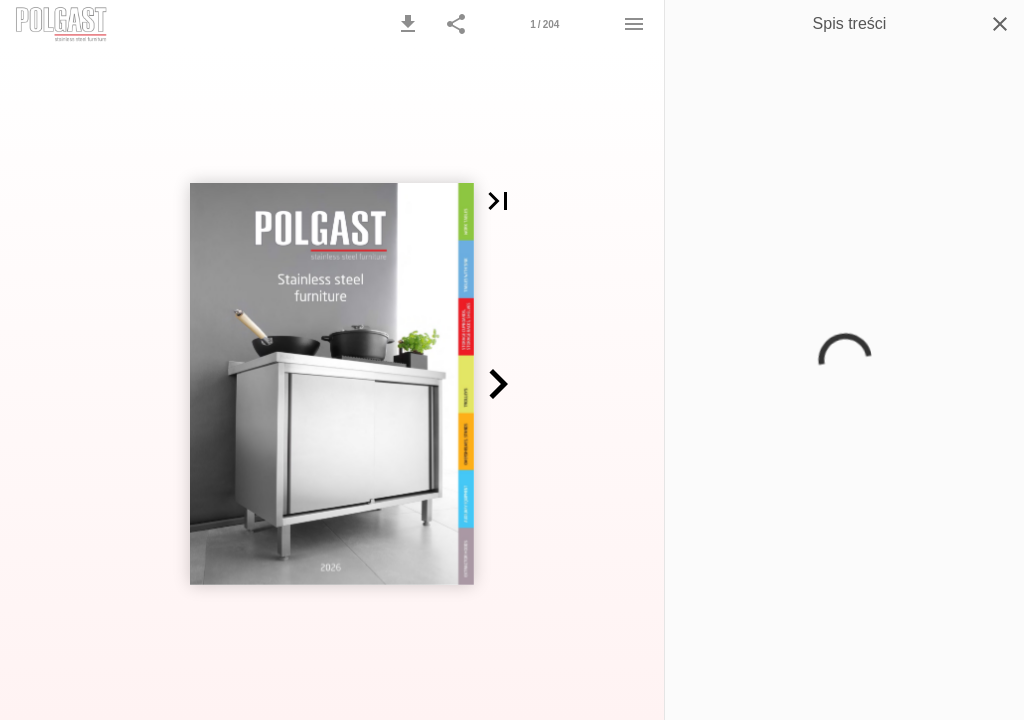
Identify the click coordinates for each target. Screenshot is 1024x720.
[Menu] (634, 24)
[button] (408, 24)
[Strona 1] (545, 24)
